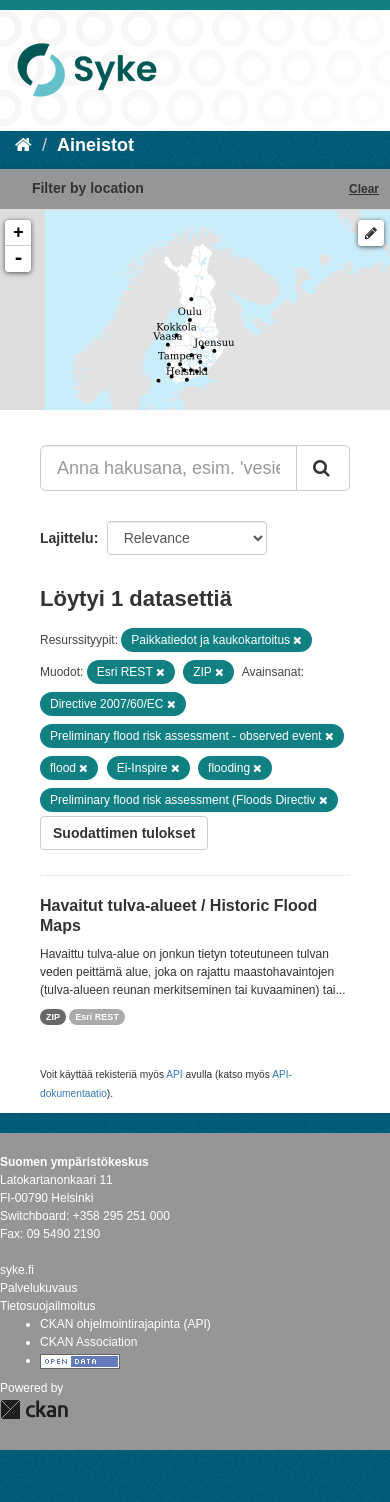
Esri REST (97, 1017)
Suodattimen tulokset (124, 833)
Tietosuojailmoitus (48, 1306)
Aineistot (95, 145)
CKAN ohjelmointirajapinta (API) (125, 1324)
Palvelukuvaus (38, 1288)
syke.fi (17, 1270)
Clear (364, 189)
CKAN (34, 1409)
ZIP (53, 1017)
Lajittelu (67, 538)
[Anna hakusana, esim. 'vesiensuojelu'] (168, 468)
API (174, 1074)
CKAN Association (88, 1342)
